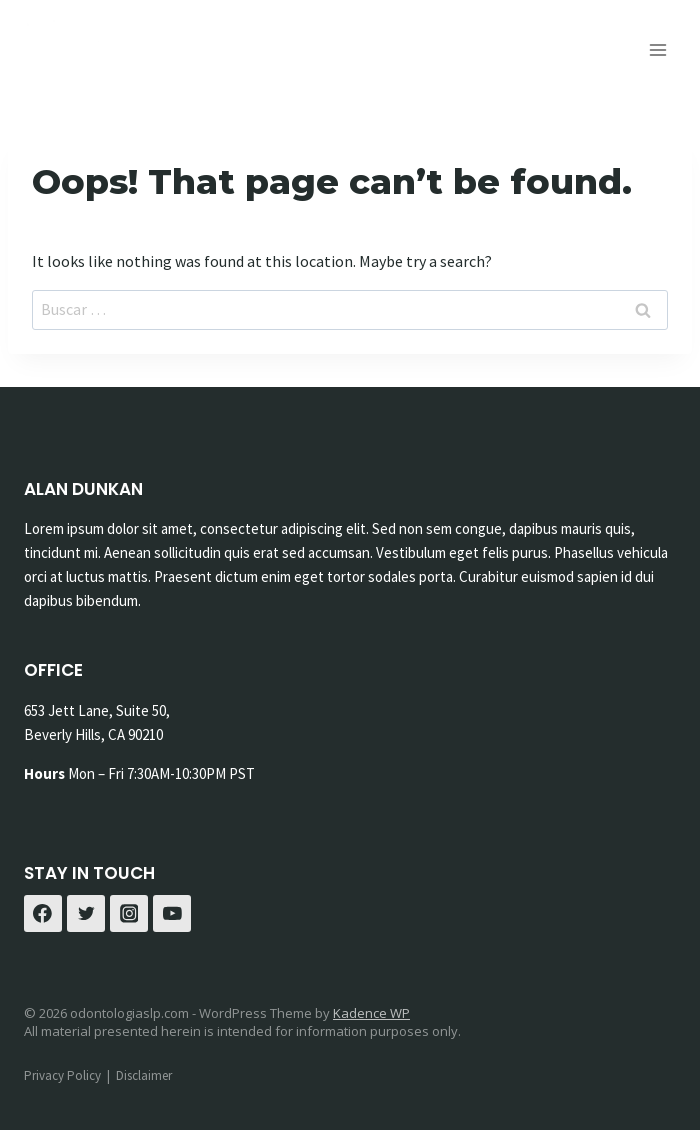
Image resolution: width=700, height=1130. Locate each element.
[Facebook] (43, 914)
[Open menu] (657, 49)
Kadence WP (371, 1013)
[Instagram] (129, 914)
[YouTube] (172, 914)
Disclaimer (144, 1075)
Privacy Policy (62, 1075)
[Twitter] (86, 914)
